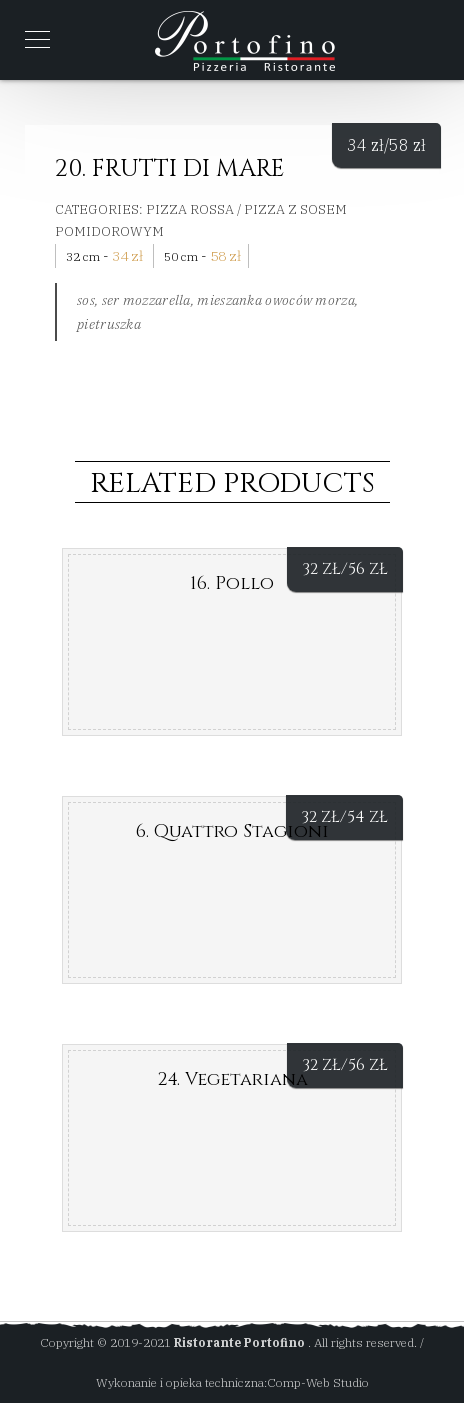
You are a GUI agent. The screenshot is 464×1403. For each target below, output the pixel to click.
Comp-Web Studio (318, 1382)
